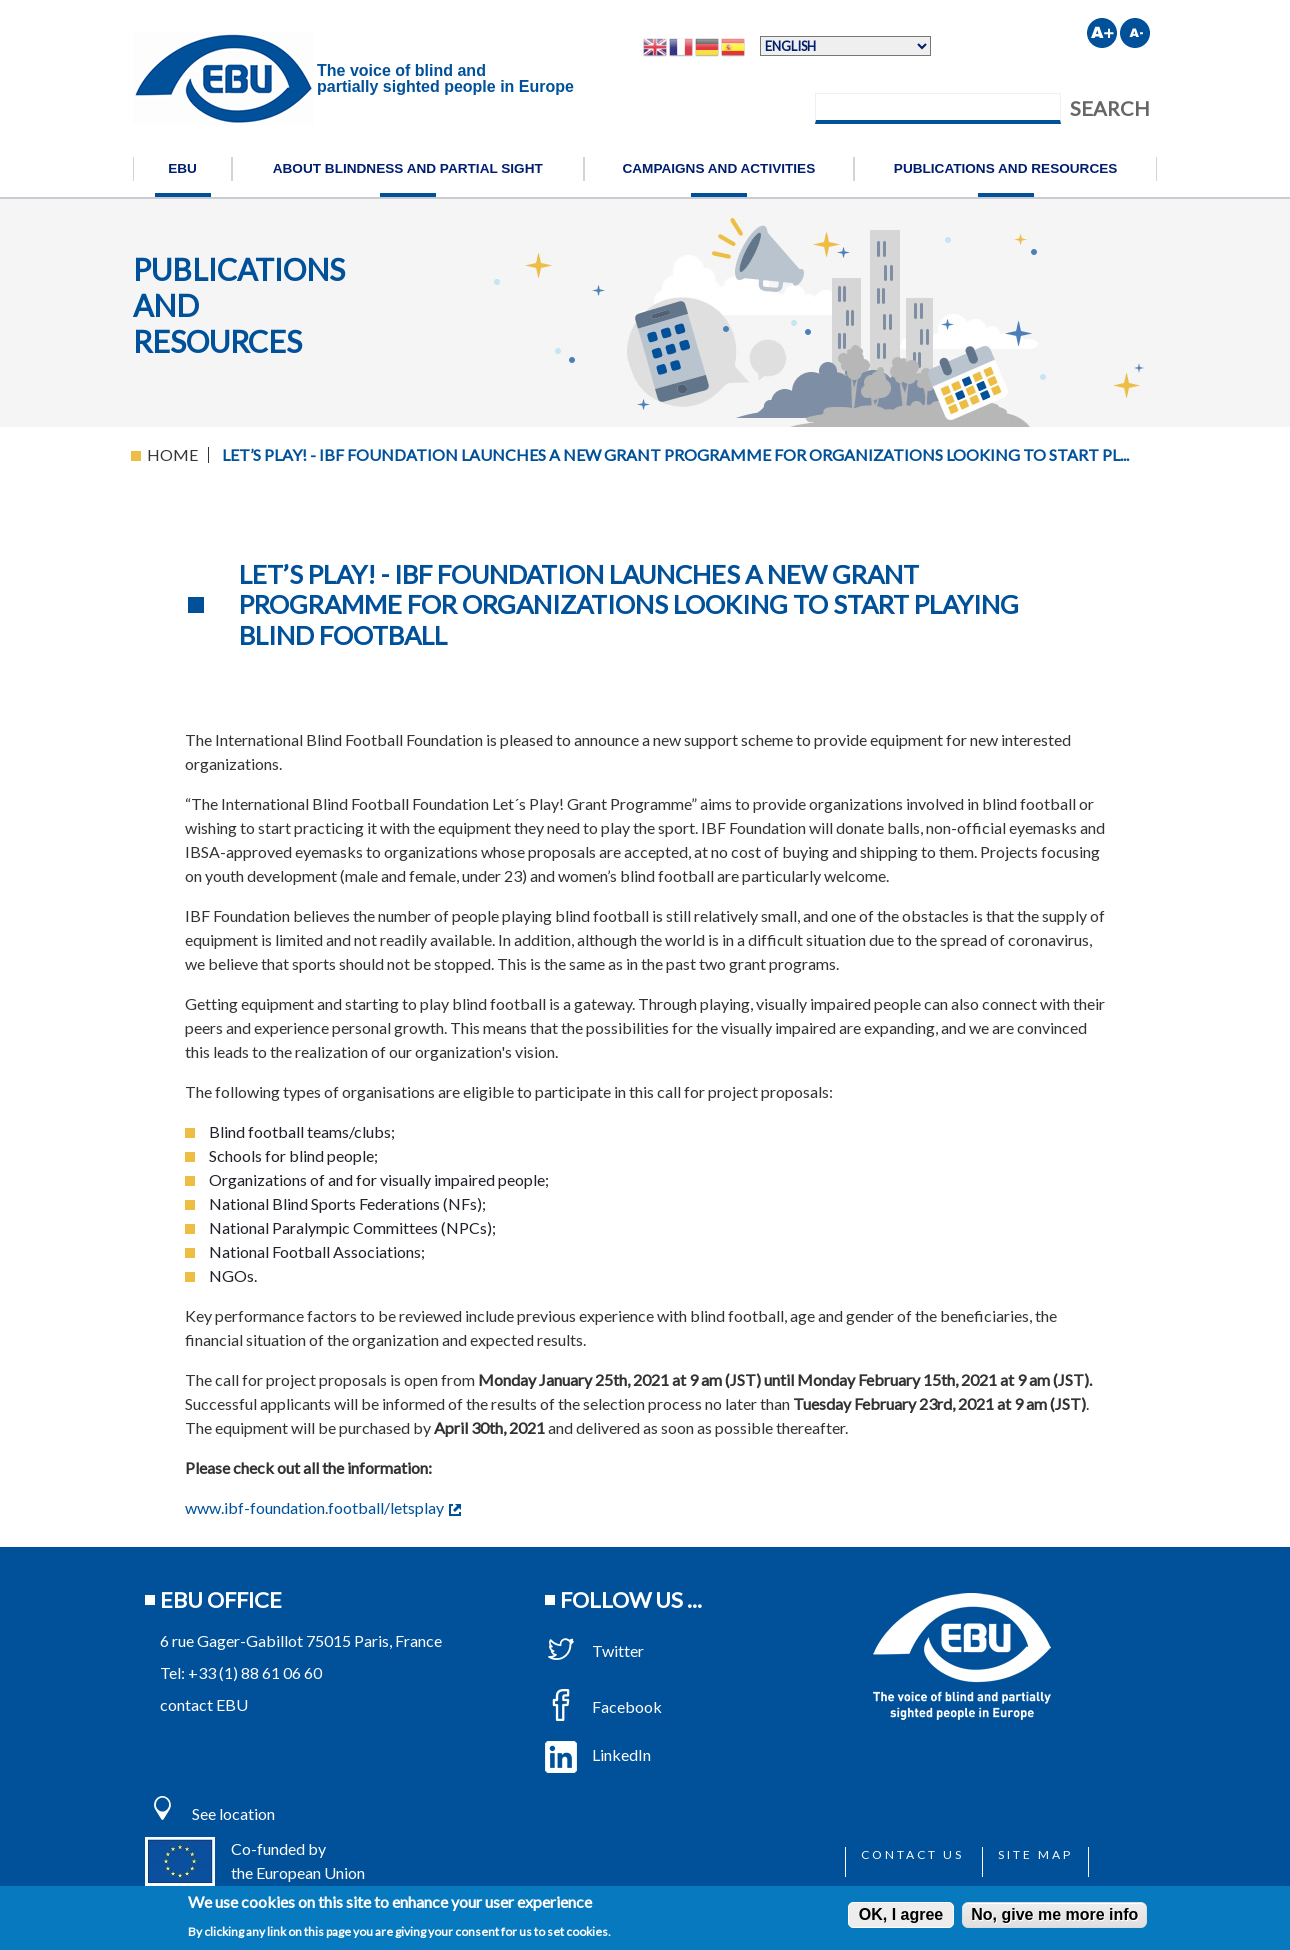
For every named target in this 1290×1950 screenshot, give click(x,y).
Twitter (594, 1650)
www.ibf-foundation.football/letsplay (323, 1507)
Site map (1035, 1854)
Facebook (603, 1706)
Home (172, 454)
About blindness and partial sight (408, 168)
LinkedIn (598, 1754)
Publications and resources (1006, 168)
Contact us (912, 1854)
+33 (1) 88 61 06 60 (255, 1672)
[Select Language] (845, 46)
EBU (182, 168)
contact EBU (204, 1704)
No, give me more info (1054, 1914)
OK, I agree (901, 1914)
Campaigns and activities (718, 168)
